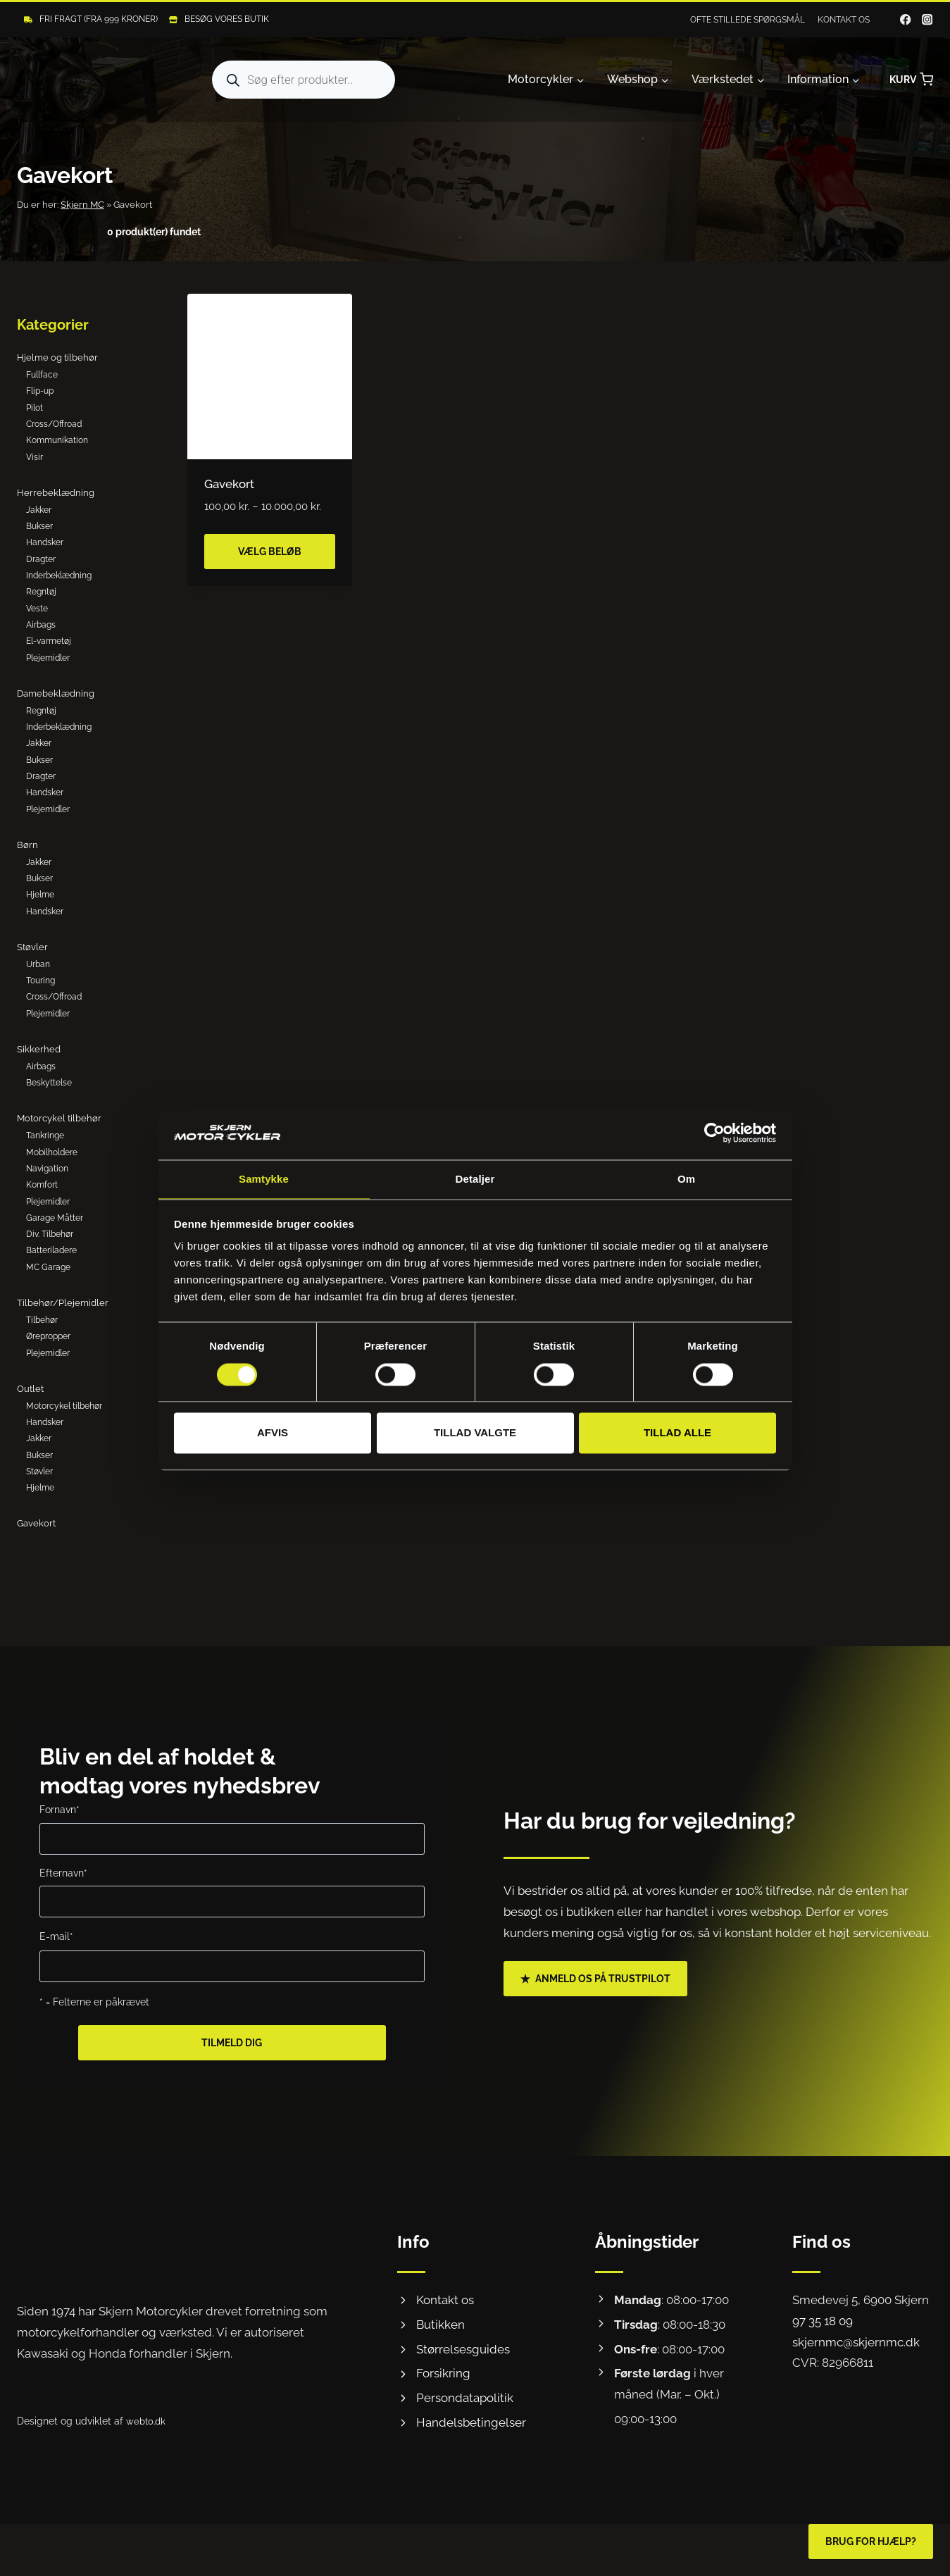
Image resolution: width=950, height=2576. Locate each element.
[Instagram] (927, 20)
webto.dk (147, 2421)
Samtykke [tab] (264, 1179)
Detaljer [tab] (475, 1179)
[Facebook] (906, 20)
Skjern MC (82, 204)
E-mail (56, 1936)
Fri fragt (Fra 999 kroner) (98, 19)
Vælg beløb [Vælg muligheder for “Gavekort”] (269, 551)
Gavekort (229, 484)
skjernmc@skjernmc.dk (856, 2342)
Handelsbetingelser (471, 2422)
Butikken (440, 2324)
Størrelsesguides (463, 2349)
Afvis (272, 1434)
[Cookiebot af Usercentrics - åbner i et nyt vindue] (714, 1132)
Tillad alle (677, 1434)
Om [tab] (686, 1179)
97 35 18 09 (822, 2321)
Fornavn (59, 1809)
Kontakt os (844, 20)
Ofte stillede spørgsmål (747, 20)
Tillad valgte (475, 1434)
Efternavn (63, 1873)
